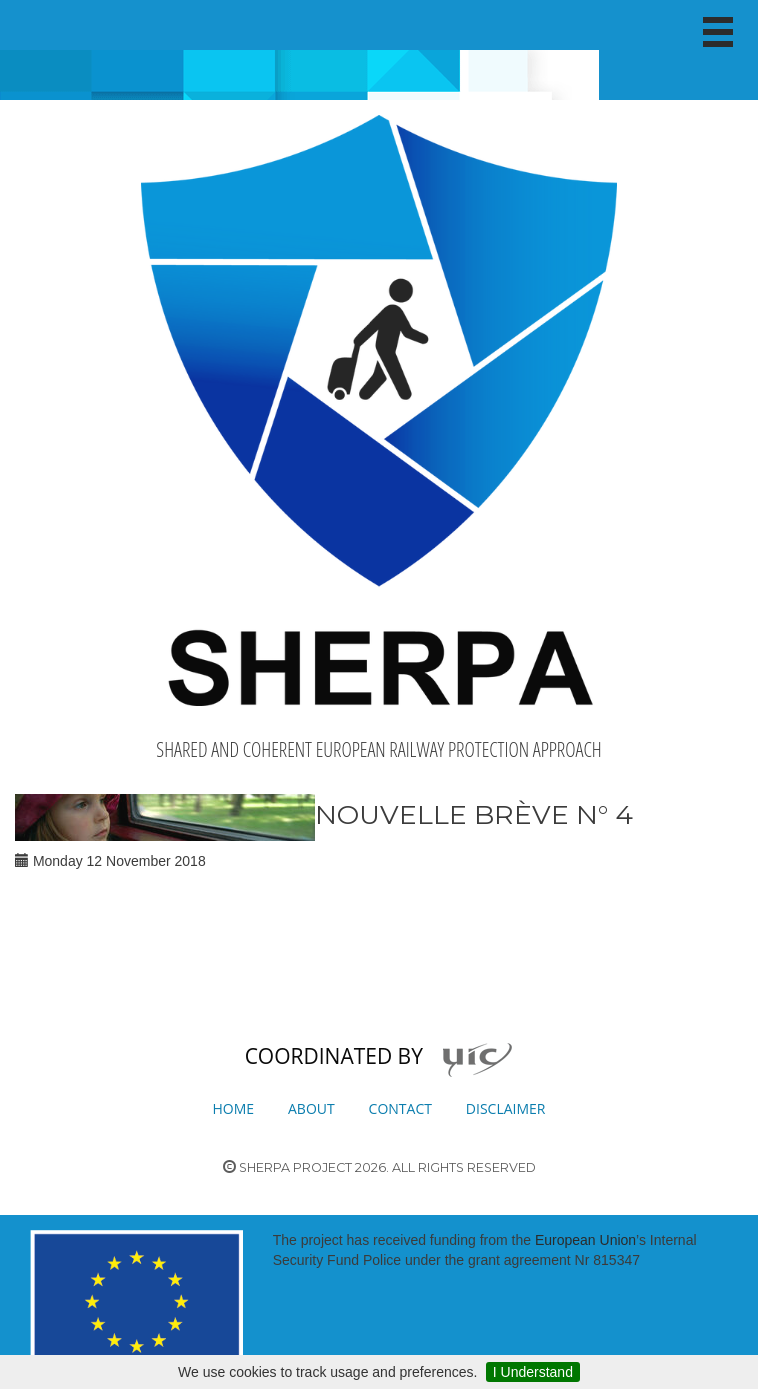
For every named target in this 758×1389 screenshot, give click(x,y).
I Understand (533, 1372)
